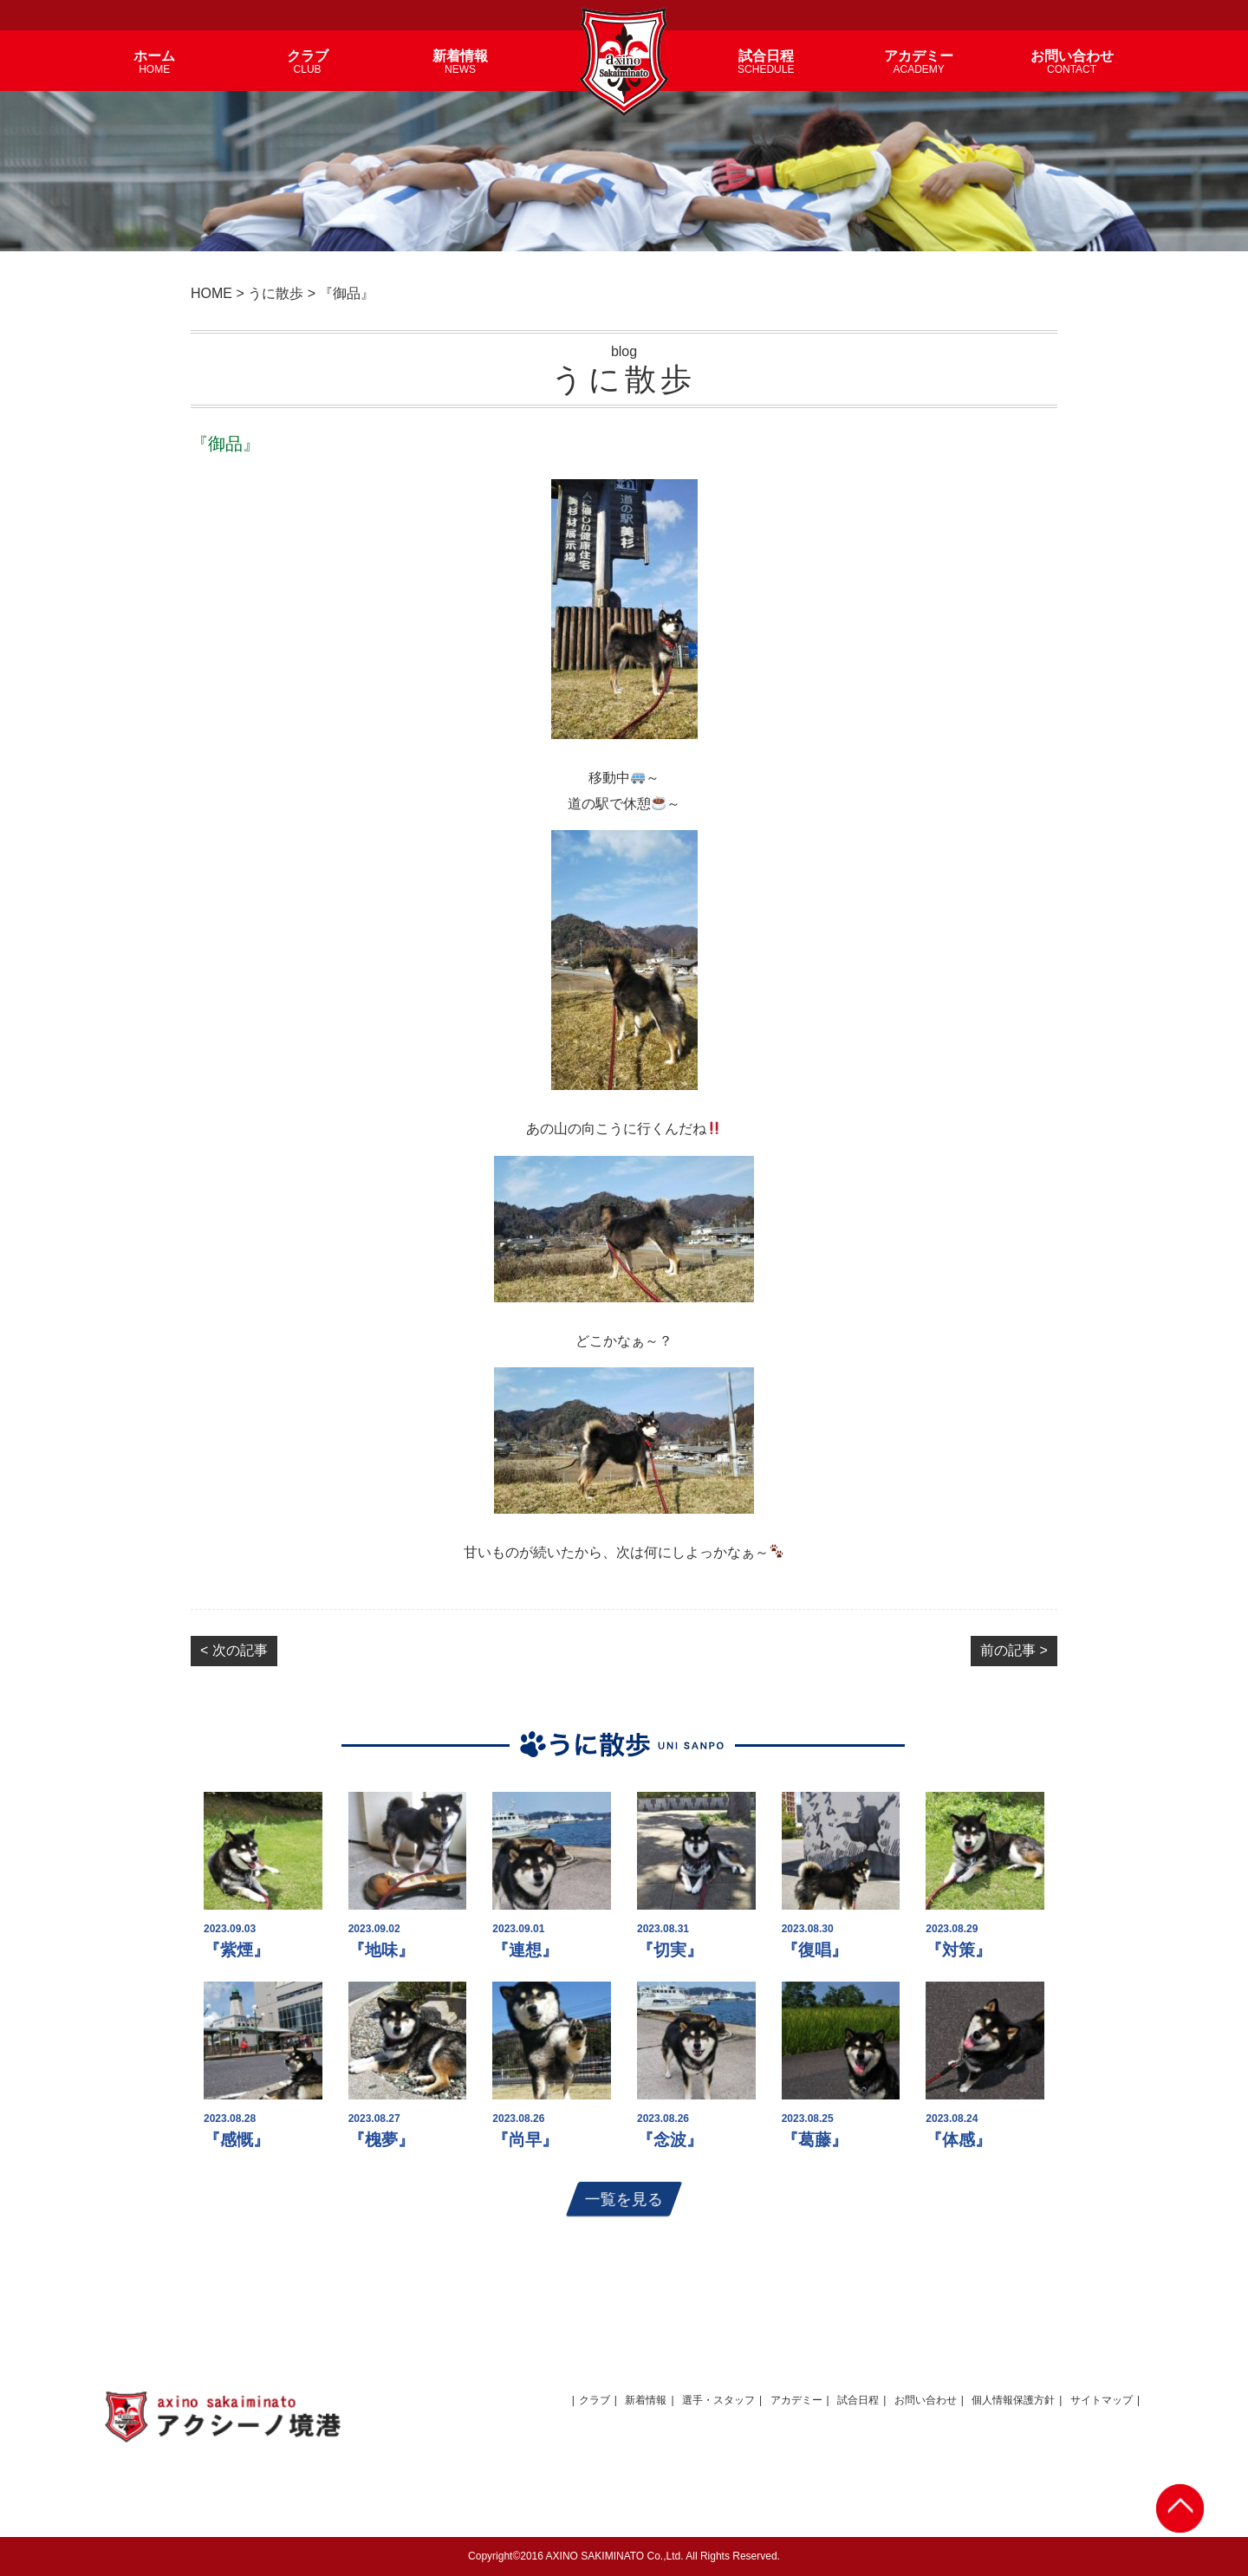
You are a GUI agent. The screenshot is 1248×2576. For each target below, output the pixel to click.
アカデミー (796, 2400)
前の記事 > (1014, 1650)
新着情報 (645, 2400)
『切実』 (670, 1950)
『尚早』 (525, 2140)
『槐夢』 (381, 2140)
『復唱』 (815, 1950)
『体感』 (958, 2140)
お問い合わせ (925, 2400)
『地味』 (381, 1950)
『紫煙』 (237, 1950)
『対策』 (958, 1950)
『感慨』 (237, 2140)
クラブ (594, 2400)
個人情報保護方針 (1013, 2400)
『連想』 (525, 1950)
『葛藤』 (815, 2140)
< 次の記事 (234, 1650)
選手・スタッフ (718, 2400)
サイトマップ (1101, 2400)
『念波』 (670, 2140)
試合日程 (858, 2400)
